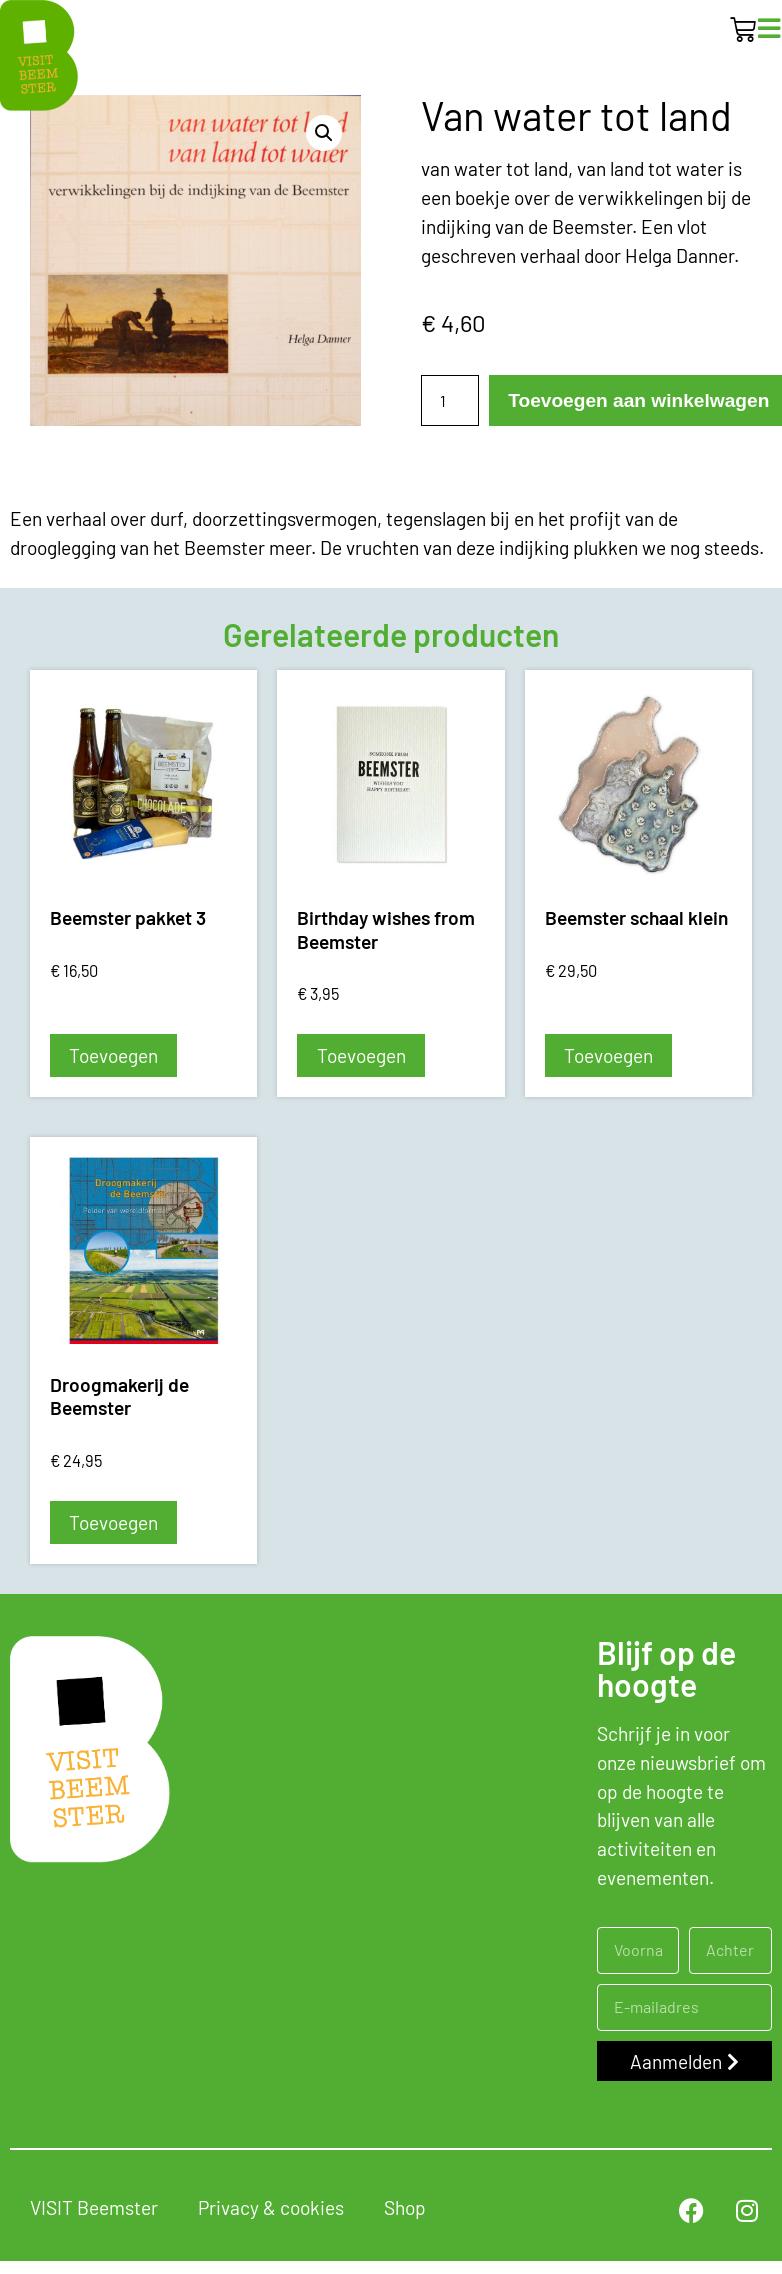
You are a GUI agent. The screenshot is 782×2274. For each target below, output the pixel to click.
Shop (405, 2207)
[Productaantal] (450, 400)
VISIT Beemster (94, 2207)
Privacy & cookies (271, 2207)
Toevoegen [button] (113, 1055)
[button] (324, 133)
